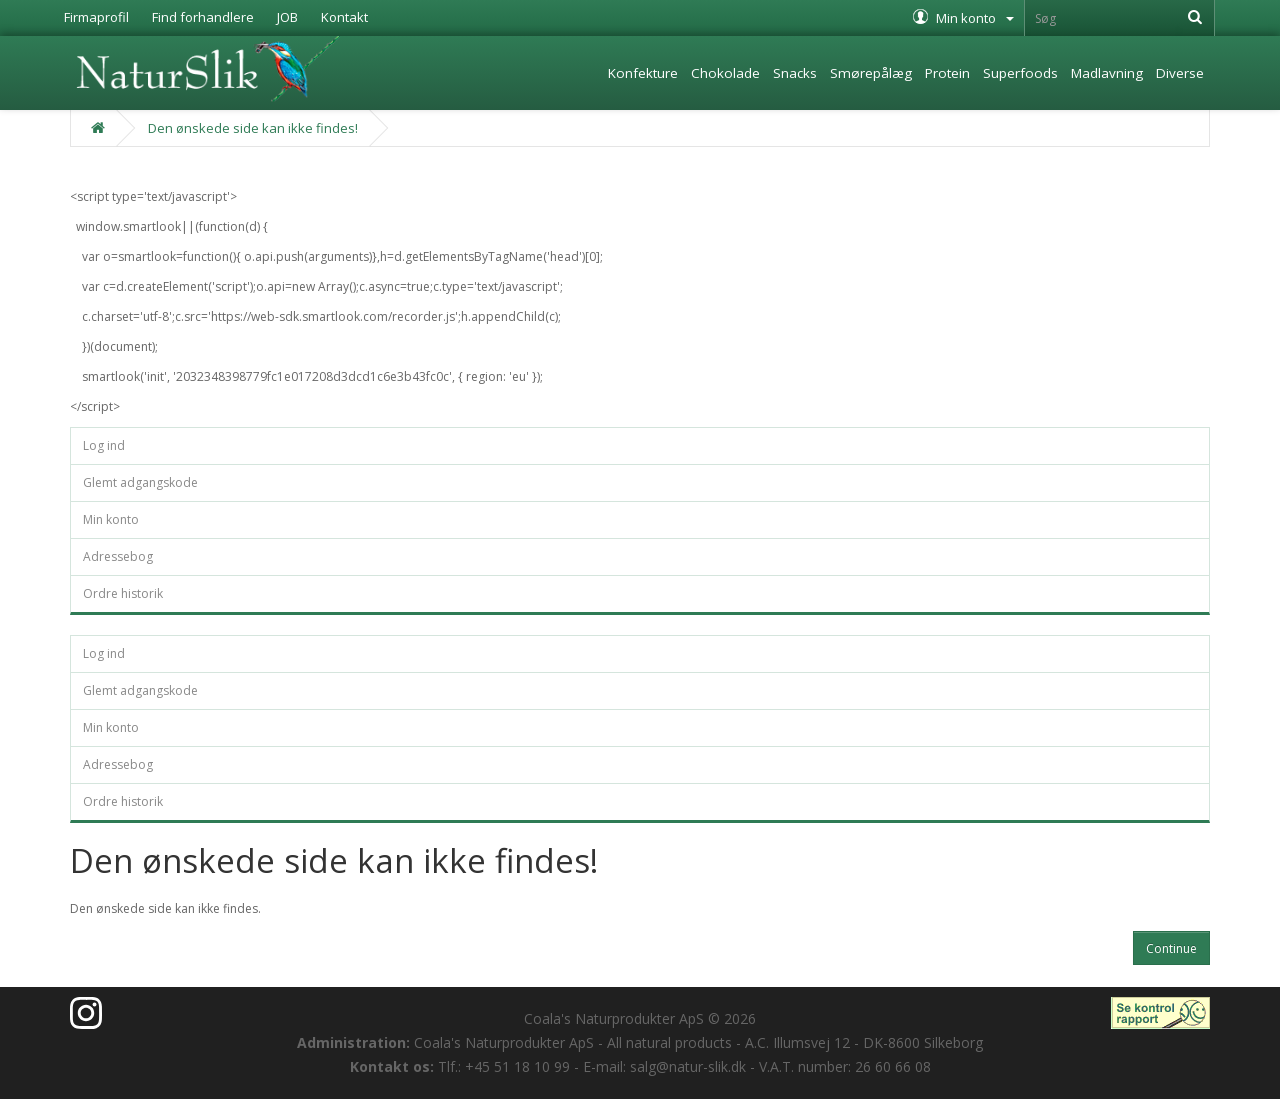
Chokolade (725, 73)
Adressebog (118, 556)
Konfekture (643, 73)
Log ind (104, 445)
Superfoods (1020, 73)
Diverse (1180, 73)
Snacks (795, 73)
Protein (947, 73)
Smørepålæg (871, 73)
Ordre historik (123, 593)
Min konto (111, 519)
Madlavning (1107, 73)
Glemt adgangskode (140, 482)
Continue (1171, 948)
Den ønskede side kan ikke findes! (253, 128)
